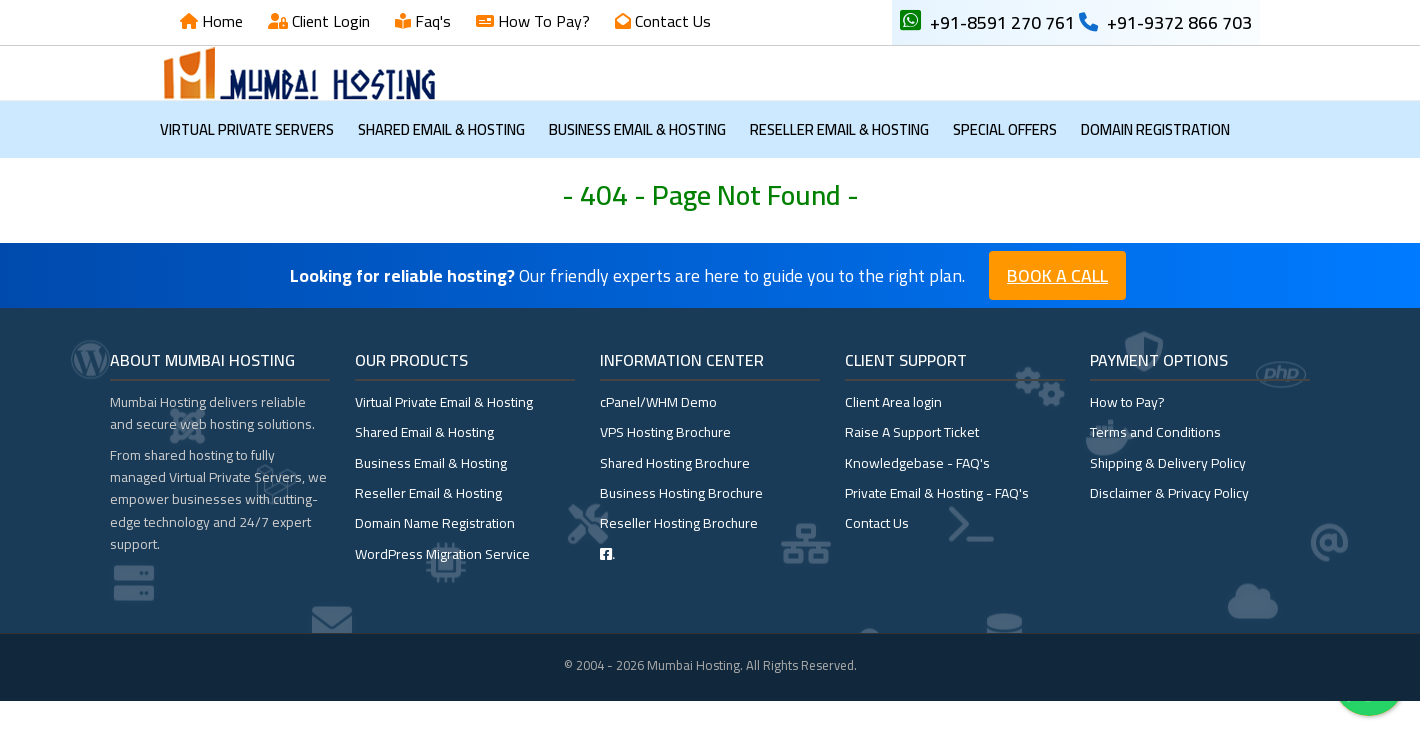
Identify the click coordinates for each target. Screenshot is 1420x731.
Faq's (431, 21)
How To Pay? (542, 21)
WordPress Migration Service (442, 584)
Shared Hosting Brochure (675, 493)
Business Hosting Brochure (681, 523)
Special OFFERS (1005, 159)
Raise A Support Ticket (912, 462)
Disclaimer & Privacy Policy (1169, 523)
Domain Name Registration (435, 553)
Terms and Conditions (1155, 462)
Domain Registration (1155, 159)
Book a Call (1057, 305)
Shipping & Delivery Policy (1168, 493)
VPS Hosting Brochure (665, 462)
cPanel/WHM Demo (658, 432)
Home (220, 21)
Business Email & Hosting (637, 159)
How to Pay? (1127, 432)
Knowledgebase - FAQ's (917, 493)
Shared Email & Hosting (441, 159)
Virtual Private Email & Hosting (444, 432)
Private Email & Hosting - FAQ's (937, 523)
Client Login (329, 21)
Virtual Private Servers (247, 159)
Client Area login (893, 432)
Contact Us (671, 21)
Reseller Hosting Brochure (679, 553)
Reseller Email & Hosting (839, 159)
